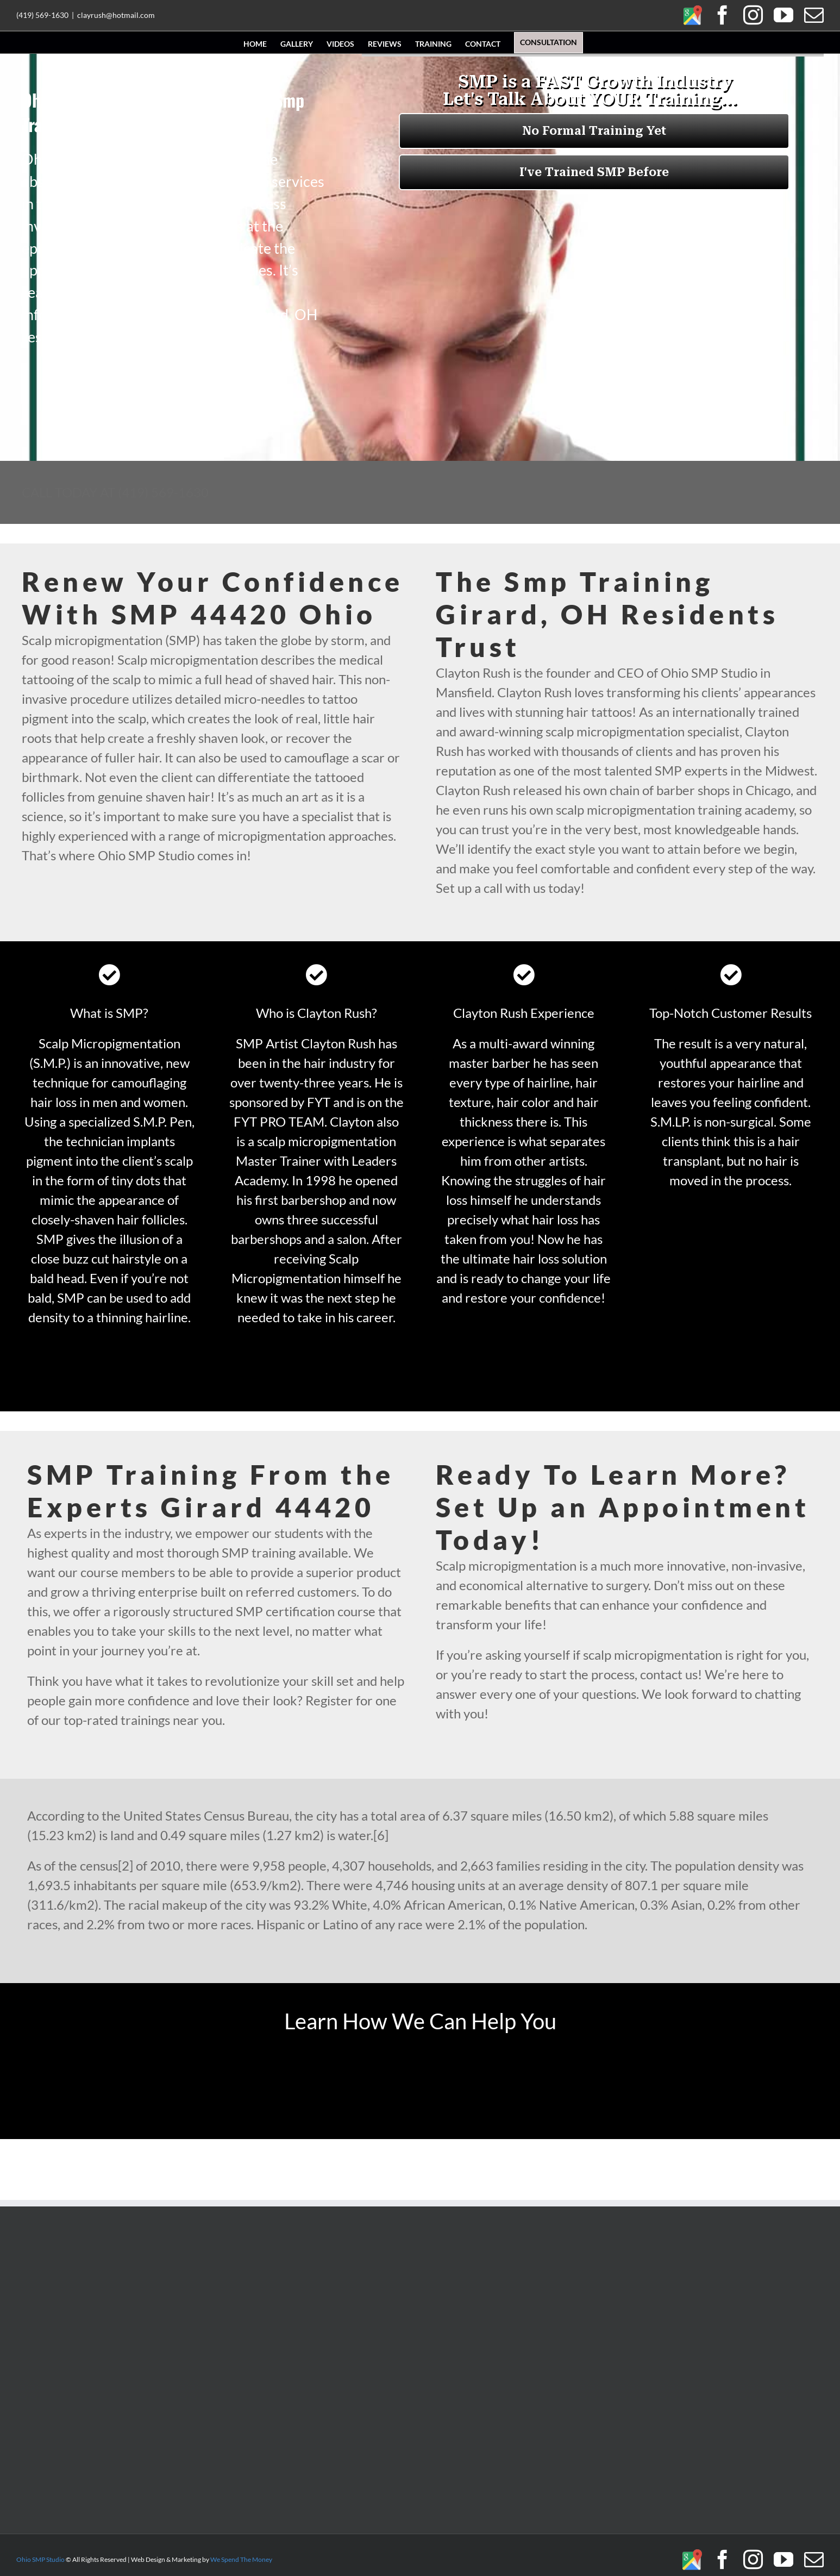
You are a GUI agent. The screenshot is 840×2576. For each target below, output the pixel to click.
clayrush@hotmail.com (116, 15)
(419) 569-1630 (42, 15)
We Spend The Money (241, 2559)
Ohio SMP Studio (40, 2559)
